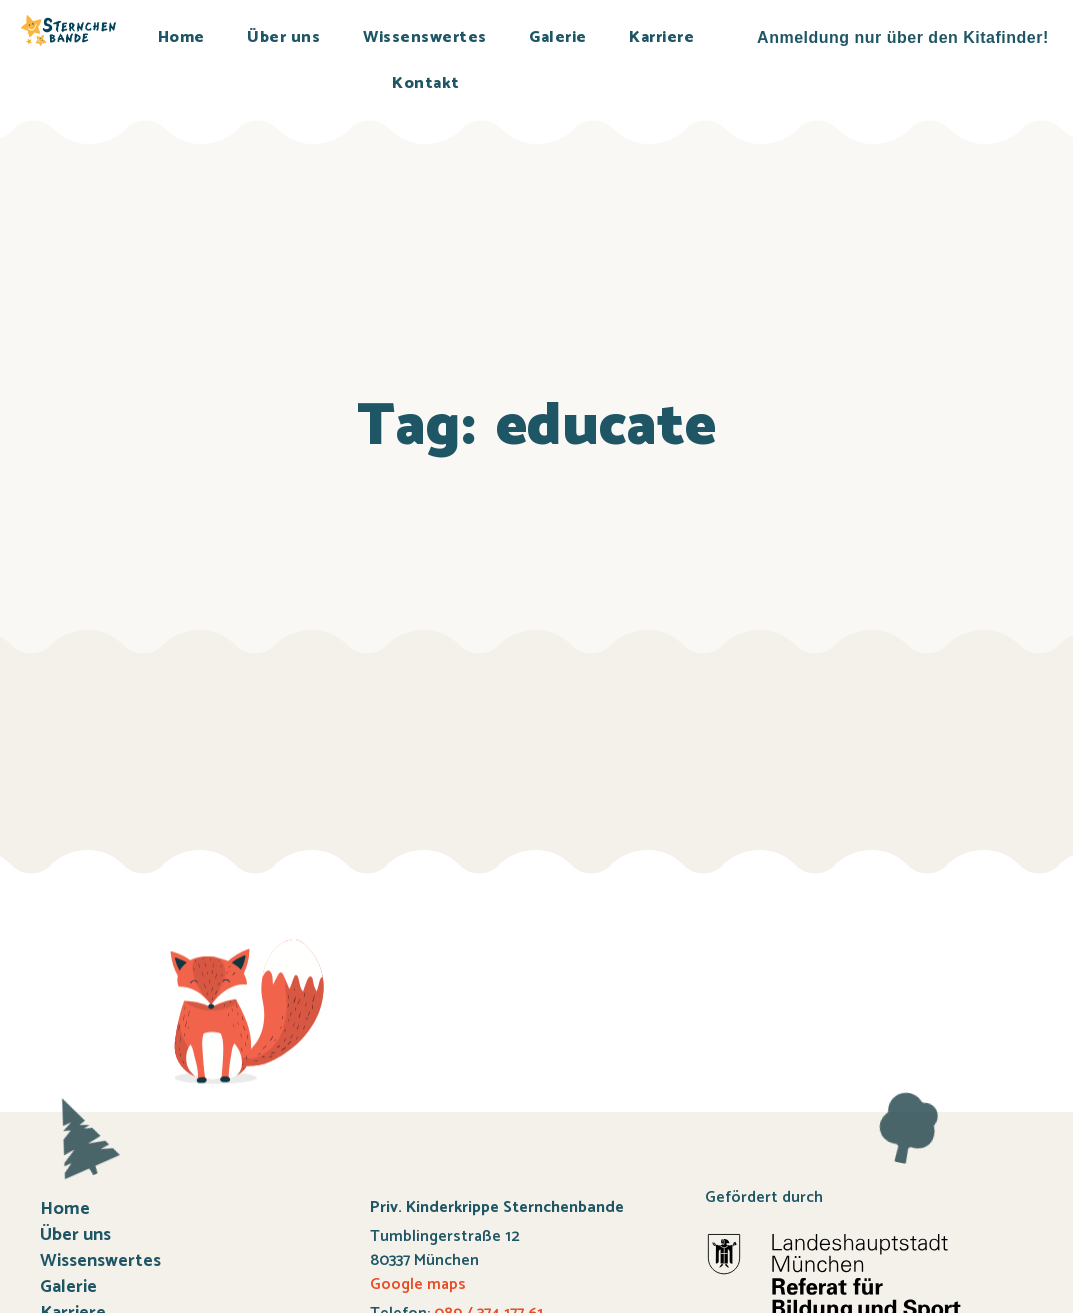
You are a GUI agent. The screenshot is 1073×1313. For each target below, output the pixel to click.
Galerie (558, 37)
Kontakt (426, 83)
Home (181, 37)
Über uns (283, 37)
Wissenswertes (425, 37)
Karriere (661, 37)
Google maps (418, 1284)
